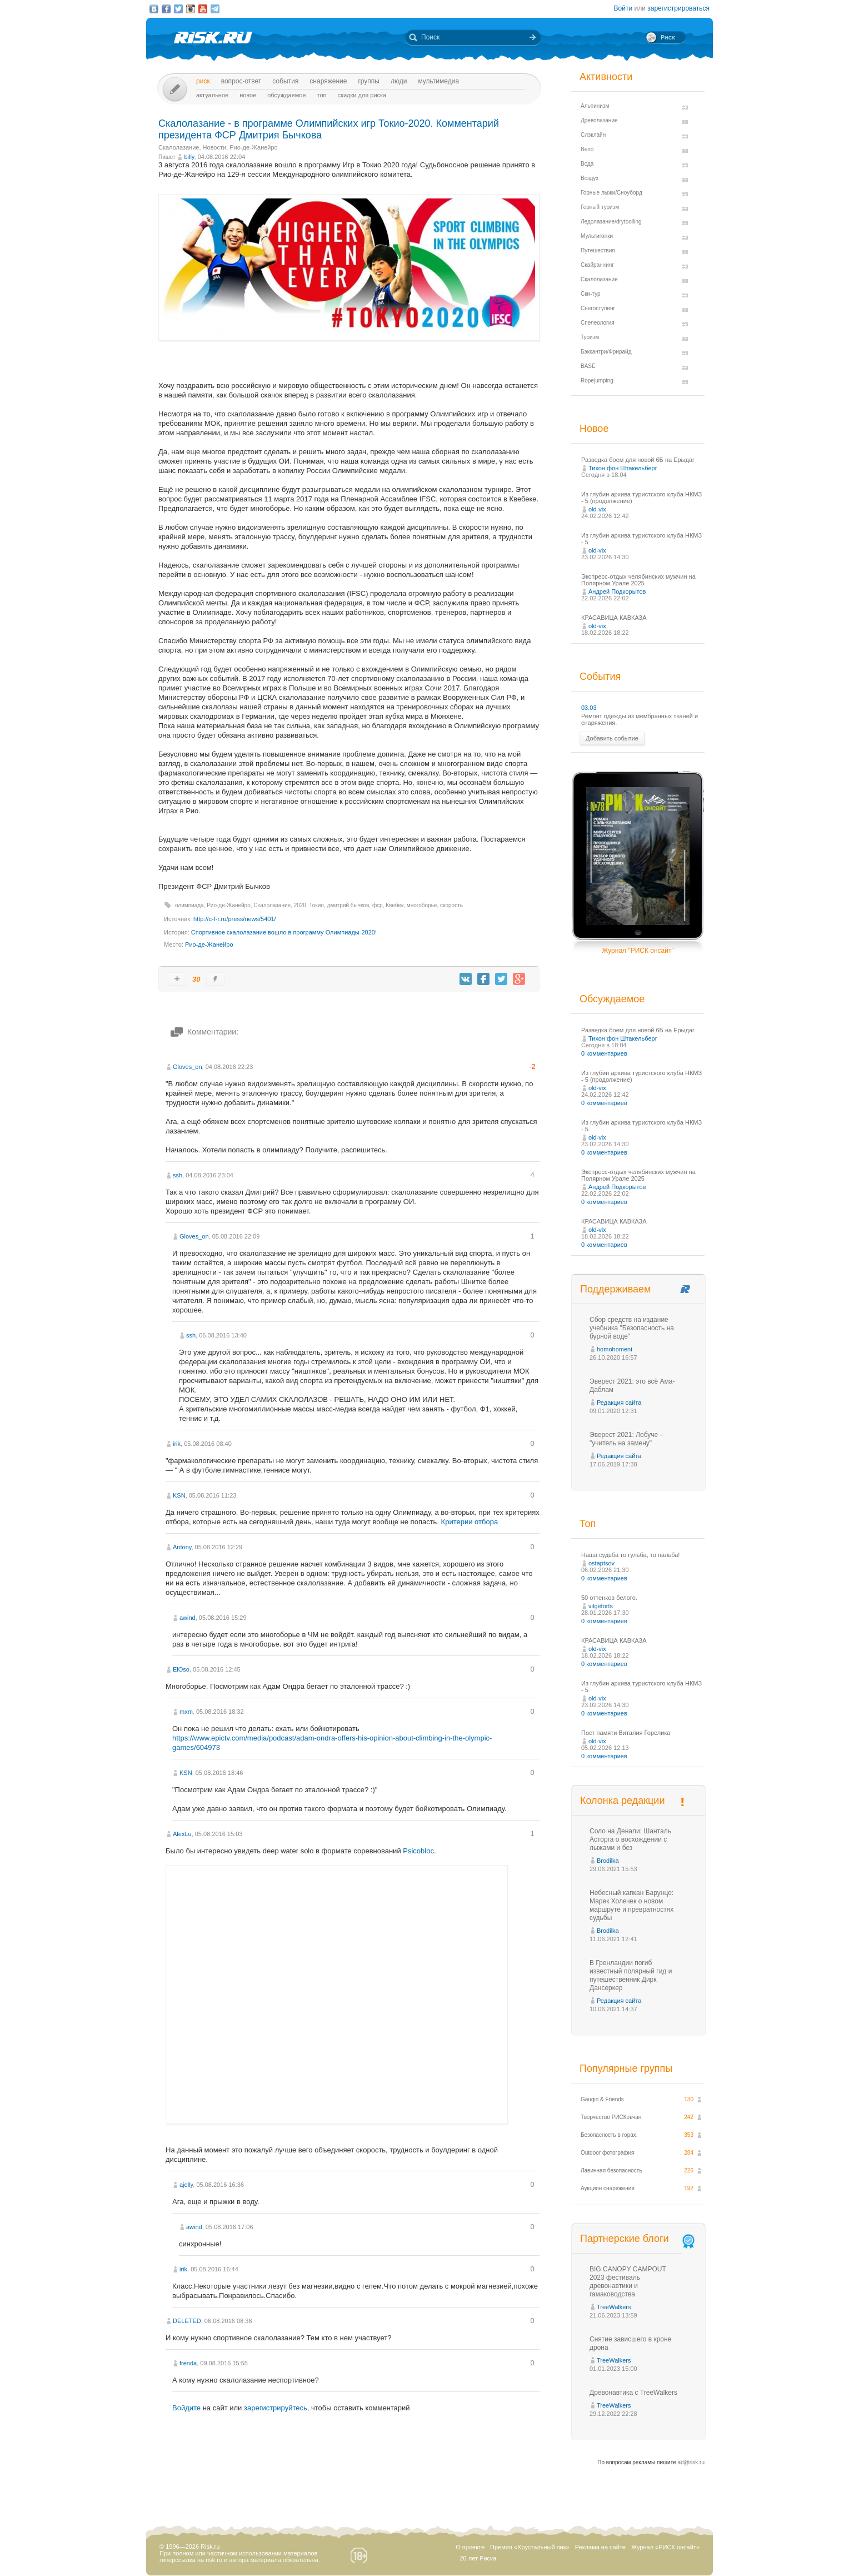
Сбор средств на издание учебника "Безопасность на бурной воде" (632, 1328)
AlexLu (182, 1834)
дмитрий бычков (348, 905)
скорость (451, 905)
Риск (203, 81)
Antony (182, 1547)
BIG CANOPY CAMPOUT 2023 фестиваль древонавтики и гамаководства (628, 2281)
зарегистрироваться (678, 8)
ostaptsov (601, 1563)
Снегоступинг (598, 308)
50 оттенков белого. (609, 1597)
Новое (247, 95)
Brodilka (608, 1860)
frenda (188, 2363)
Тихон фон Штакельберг (622, 468)
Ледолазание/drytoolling (611, 221)
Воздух (589, 178)
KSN (179, 1495)
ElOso (181, 1669)
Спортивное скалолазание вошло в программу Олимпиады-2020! (284, 932)
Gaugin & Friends (602, 2099)
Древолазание (599, 120)
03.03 (589, 707)
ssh (177, 1175)
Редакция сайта (619, 1402)
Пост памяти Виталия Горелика (625, 1732)
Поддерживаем (615, 1289)
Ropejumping (597, 380)
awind (187, 1617)
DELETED (187, 2321)
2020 (300, 905)
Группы (368, 81)
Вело (587, 149)
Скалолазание (178, 147)
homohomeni (614, 1349)
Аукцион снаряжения (608, 2188)
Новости (215, 147)
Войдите (186, 2408)
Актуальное (212, 95)
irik (177, 1443)
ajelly (186, 2184)
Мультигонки (597, 236)
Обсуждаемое (286, 95)
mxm (186, 1711)
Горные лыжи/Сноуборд (611, 193)
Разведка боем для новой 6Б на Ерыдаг (638, 459)
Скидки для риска (362, 95)
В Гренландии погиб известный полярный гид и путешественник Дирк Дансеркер (631, 1975)
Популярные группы (626, 2068)
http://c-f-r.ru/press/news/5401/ (234, 919)
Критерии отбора (469, 1522)
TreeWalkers (614, 2307)
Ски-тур (591, 294)
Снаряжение (328, 81)
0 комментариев (604, 1053)
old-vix (597, 509)
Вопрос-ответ (241, 81)
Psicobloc (418, 1851)
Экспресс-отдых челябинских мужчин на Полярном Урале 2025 (638, 579)
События (285, 81)
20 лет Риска (478, 2558)
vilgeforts (600, 1606)
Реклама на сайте (600, 2547)
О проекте (470, 2547)
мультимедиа (438, 81)
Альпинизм (595, 106)
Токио (316, 905)
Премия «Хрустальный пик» (530, 2547)
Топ (322, 95)
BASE (588, 366)
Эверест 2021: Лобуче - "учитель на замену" (626, 1439)
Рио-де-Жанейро (253, 147)
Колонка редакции (622, 1800)
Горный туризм (600, 207)
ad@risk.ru (691, 2462)
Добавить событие (612, 738)
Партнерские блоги (638, 2239)
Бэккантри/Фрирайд (606, 352)
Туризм (590, 337)
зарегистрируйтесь (275, 2408)
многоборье (422, 905)
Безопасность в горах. (609, 2135)
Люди (399, 81)
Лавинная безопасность (611, 2170)
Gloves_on (187, 1066)
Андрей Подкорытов (617, 591)
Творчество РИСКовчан (611, 2117)
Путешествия (598, 250)
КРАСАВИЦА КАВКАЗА (614, 617)
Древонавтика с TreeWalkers (633, 2392)
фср (377, 905)
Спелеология (598, 323)
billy (189, 156)
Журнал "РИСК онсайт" (637, 950)
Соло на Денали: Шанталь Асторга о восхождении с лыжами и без (630, 1839)
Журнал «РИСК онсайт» (665, 2547)
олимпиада (189, 905)
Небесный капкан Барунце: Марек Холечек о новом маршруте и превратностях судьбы (631, 1905)
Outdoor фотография (608, 2153)
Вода (587, 164)
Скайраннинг (597, 265)
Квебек (394, 905)
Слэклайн (593, 135)
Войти (623, 8)
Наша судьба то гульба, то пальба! (630, 1554)
